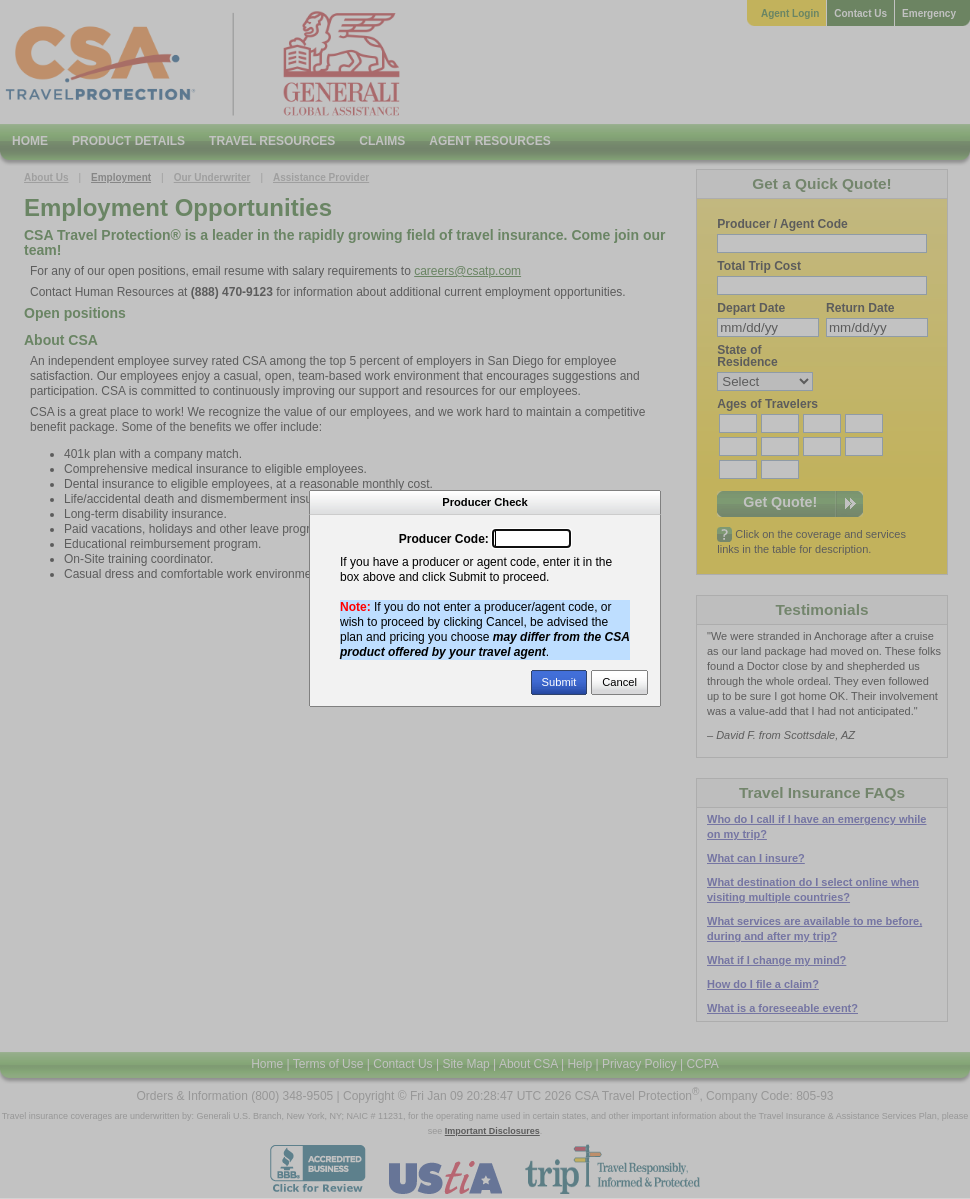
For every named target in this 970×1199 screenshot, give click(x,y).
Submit (559, 682)
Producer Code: (444, 539)
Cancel (619, 682)
